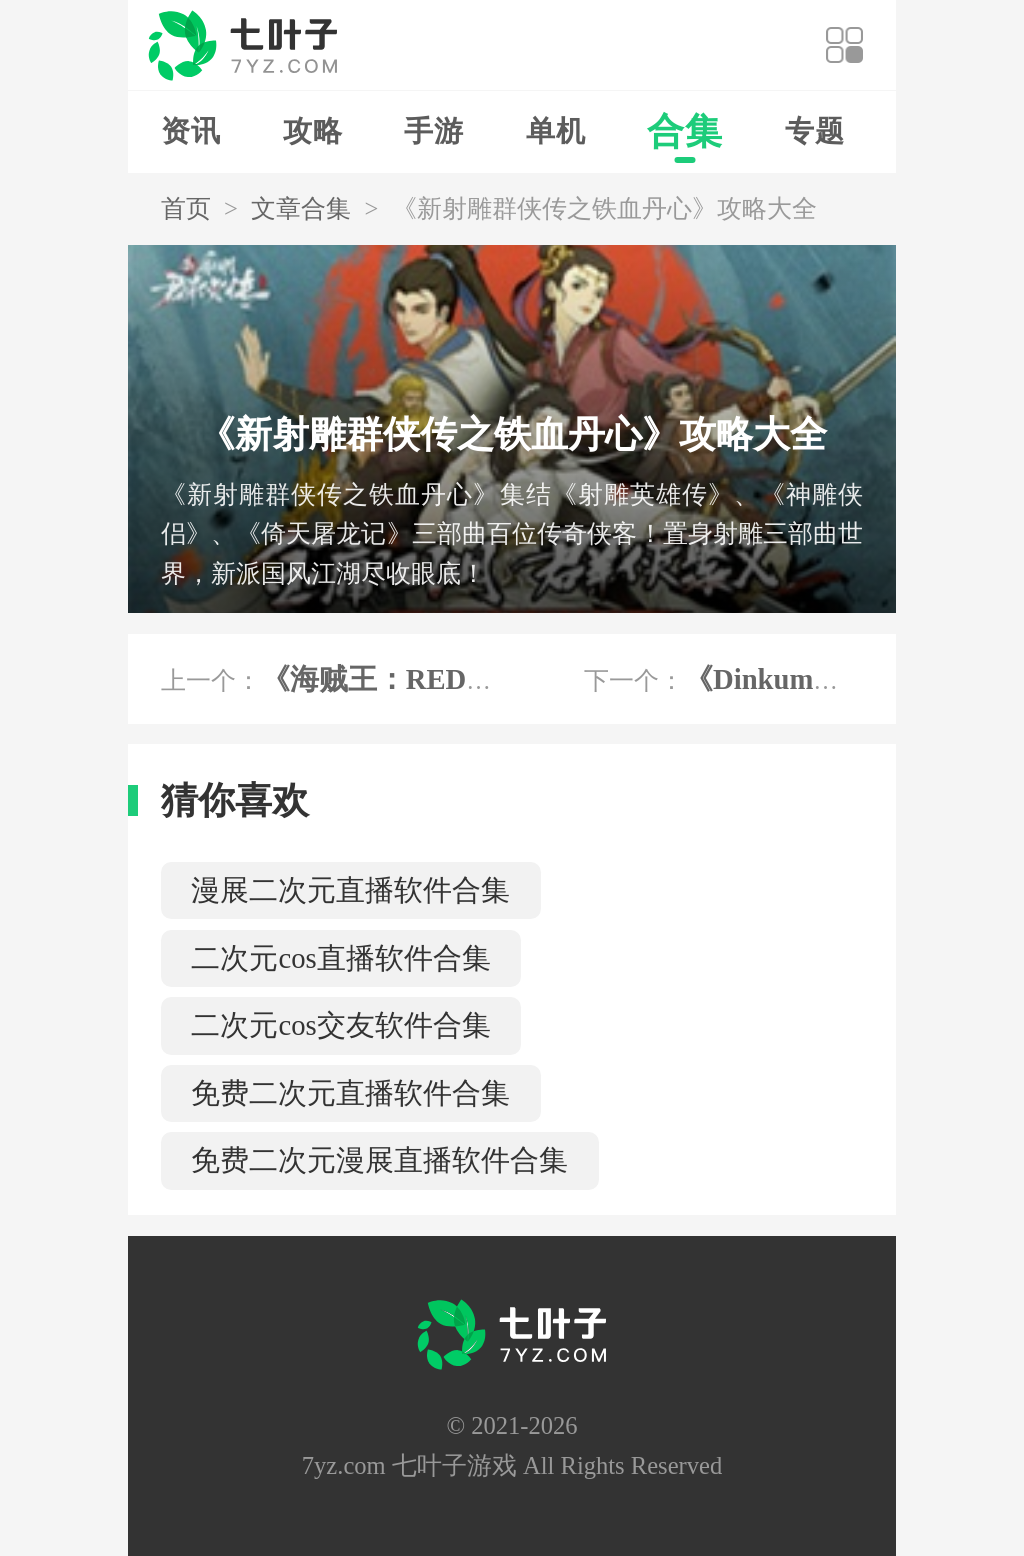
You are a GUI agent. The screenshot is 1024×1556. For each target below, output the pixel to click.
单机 (556, 131)
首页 (186, 208)
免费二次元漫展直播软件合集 (379, 1160)
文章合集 (301, 208)
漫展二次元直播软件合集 (350, 890)
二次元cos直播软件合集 (340, 958)
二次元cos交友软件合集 (340, 1025)
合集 (685, 131)
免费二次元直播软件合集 (350, 1093)
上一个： (356, 679)
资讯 (191, 131)
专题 (815, 131)
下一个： (740, 679)
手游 (434, 131)
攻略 (313, 131)
